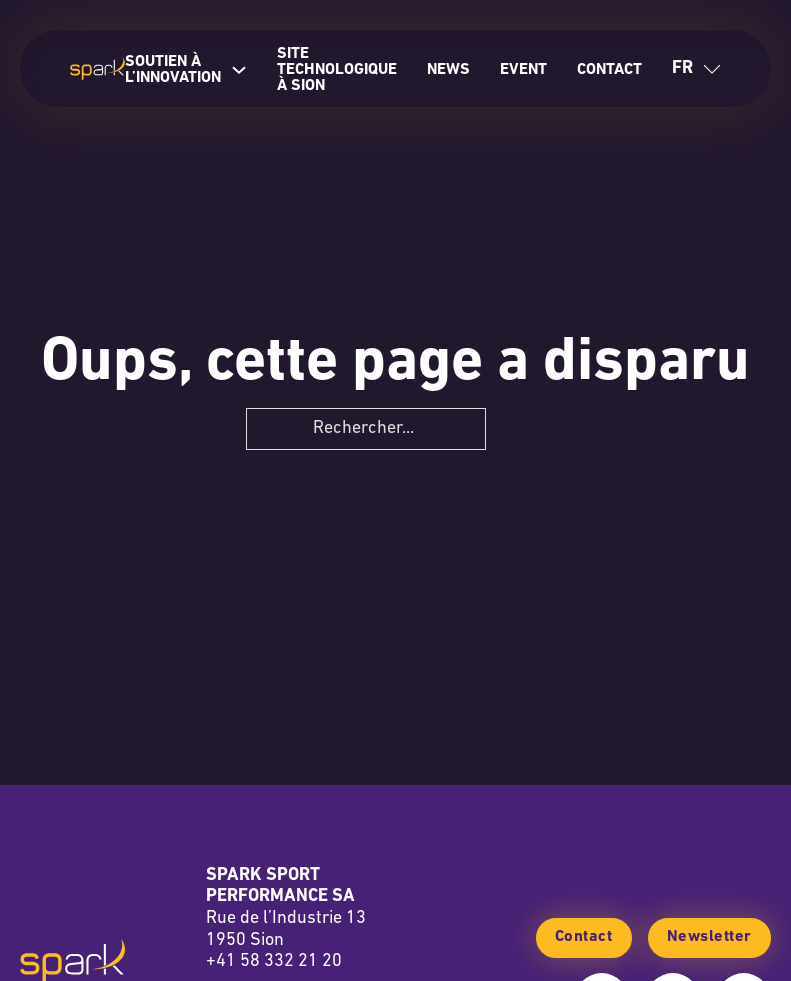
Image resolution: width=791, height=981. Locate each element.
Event (523, 70)
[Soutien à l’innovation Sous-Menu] (239, 70)
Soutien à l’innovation (173, 70)
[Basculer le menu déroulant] (712, 69)
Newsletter (709, 937)
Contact (609, 70)
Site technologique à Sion (337, 70)
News (448, 70)
